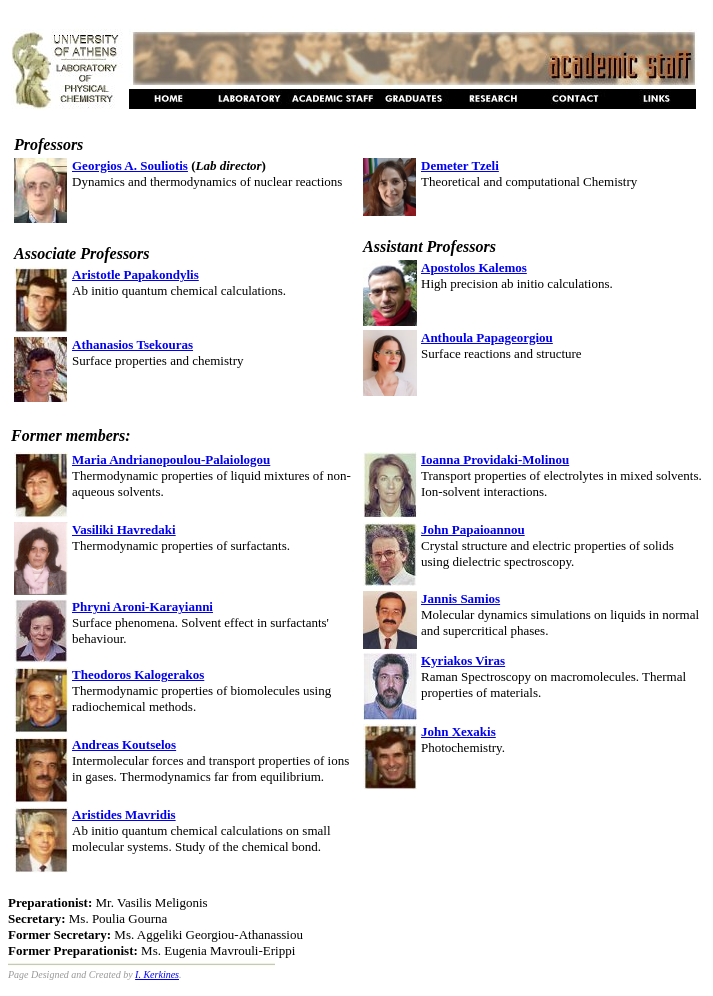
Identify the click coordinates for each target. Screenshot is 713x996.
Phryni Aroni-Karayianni (142, 606)
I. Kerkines (157, 974)
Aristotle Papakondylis (135, 274)
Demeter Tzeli (460, 165)
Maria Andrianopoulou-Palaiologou (171, 459)
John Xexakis (458, 731)
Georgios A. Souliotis (130, 165)
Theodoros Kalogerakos (138, 674)
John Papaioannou (473, 529)
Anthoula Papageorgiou (487, 337)
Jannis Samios (460, 598)
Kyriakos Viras (463, 660)
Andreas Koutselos (124, 744)
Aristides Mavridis (124, 814)
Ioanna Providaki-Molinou (495, 459)
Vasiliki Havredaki (124, 529)
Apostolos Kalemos (474, 267)
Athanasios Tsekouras (132, 344)
